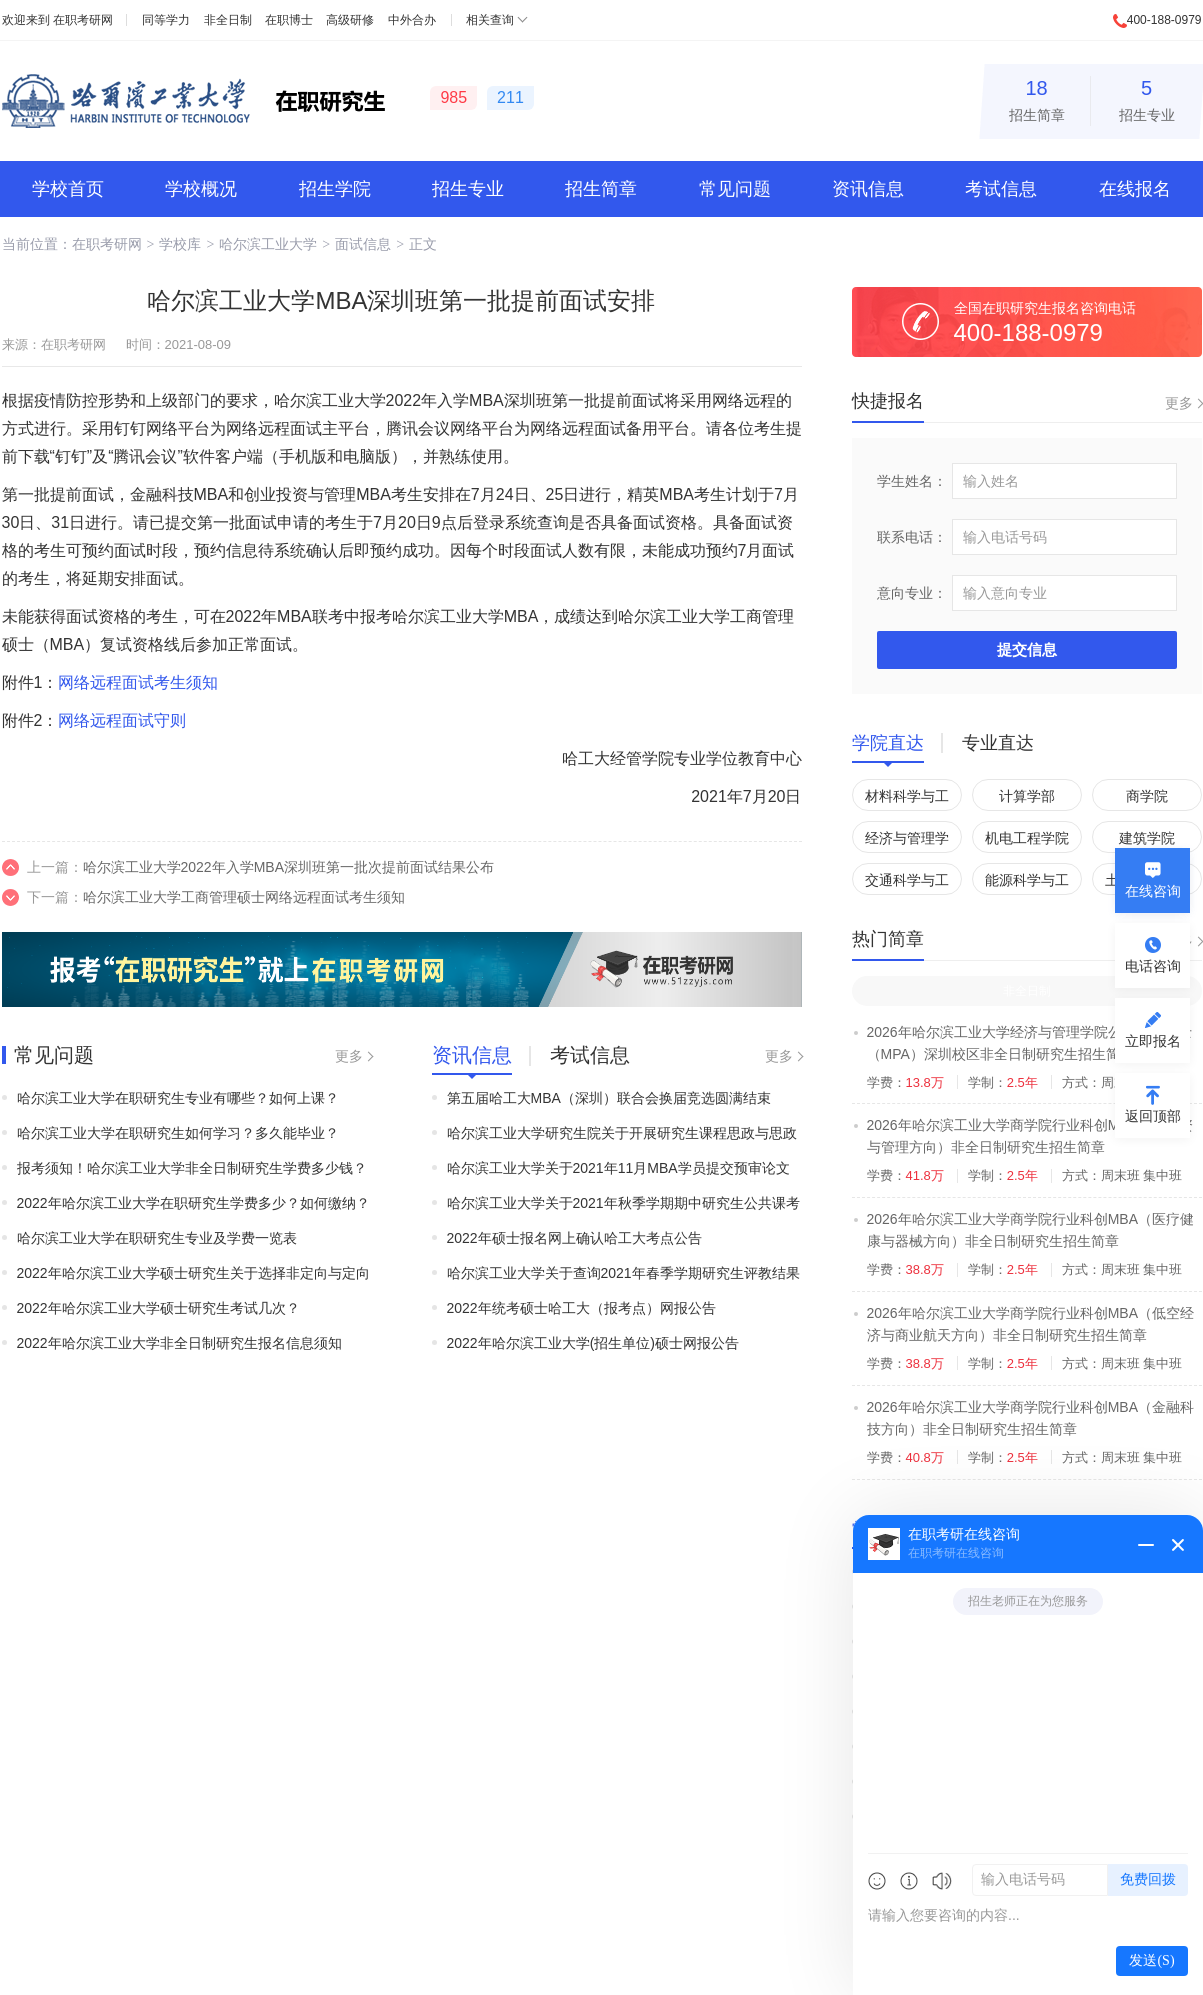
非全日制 (228, 20)
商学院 (1147, 796)
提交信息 (1027, 649)
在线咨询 (1153, 891)
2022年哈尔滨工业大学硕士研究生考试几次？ (158, 1308)
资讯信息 (868, 189)
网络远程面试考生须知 (138, 682)
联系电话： (912, 537)
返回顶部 (1153, 1116)
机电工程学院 (1027, 838)
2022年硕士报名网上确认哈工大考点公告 (574, 1238)
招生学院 (335, 189)
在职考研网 (83, 20)
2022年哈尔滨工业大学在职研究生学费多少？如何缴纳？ (193, 1203)
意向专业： (912, 593)
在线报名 (1135, 189)
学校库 (180, 244)
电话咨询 (1153, 966)
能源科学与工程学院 (1027, 883)
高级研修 (350, 20)
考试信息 (1001, 189)
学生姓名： (912, 481)
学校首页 (68, 189)
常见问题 (735, 189)
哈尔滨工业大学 (268, 244)
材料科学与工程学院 (907, 799)
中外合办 (412, 20)
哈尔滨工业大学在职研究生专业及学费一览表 (157, 1238)
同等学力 (166, 20)
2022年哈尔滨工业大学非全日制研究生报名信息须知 (179, 1343)
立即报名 (1153, 1041)
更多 (349, 1056)
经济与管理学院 (907, 841)
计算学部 (1027, 796)
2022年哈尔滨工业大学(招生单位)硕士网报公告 (593, 1343)
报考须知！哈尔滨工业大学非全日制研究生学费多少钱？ (192, 1168)
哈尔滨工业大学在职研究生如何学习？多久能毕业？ (178, 1133)
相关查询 (490, 20)
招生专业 (1147, 97)
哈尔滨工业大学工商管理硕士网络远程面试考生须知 (244, 897)
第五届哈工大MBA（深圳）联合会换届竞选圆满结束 (609, 1098)
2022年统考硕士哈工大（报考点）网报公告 (581, 1308)
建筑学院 (1147, 838)
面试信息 (363, 244)
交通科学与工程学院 (907, 883)
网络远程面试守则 (122, 720)
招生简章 (1037, 97)
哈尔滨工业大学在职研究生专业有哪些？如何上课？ (178, 1098)
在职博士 (289, 20)
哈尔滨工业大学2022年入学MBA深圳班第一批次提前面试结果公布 (288, 867)
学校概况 (201, 189)
